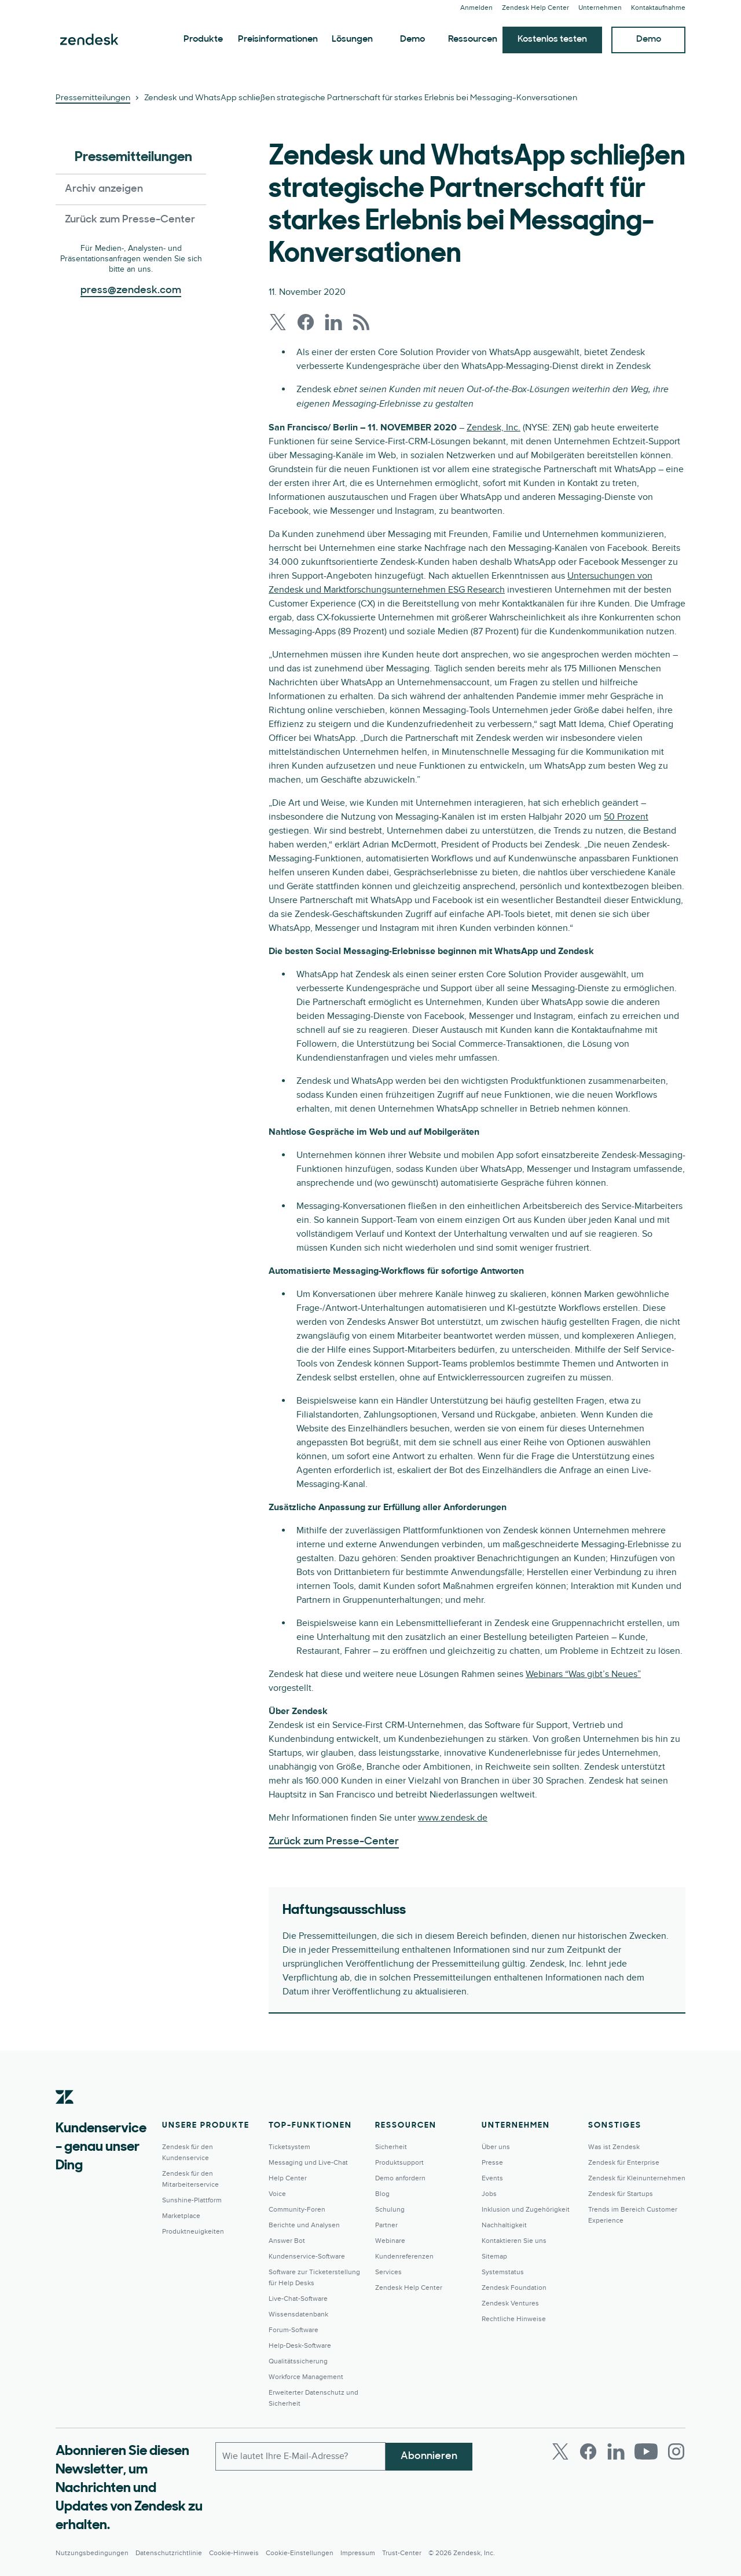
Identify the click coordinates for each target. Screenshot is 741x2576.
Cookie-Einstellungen (299, 2553)
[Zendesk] (65, 2115)
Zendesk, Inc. (493, 427)
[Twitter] (560, 2451)
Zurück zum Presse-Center (130, 219)
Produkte (203, 39)
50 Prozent (626, 817)
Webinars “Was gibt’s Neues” (583, 1674)
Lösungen (352, 39)
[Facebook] (588, 2451)
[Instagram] (676, 2451)
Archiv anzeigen (104, 189)
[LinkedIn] (616, 2451)
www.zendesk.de (452, 1818)
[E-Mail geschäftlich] (300, 2456)
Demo (412, 39)
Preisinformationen (278, 39)
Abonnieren (429, 2455)
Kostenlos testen (552, 39)
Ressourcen (472, 39)
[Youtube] (646, 2451)
